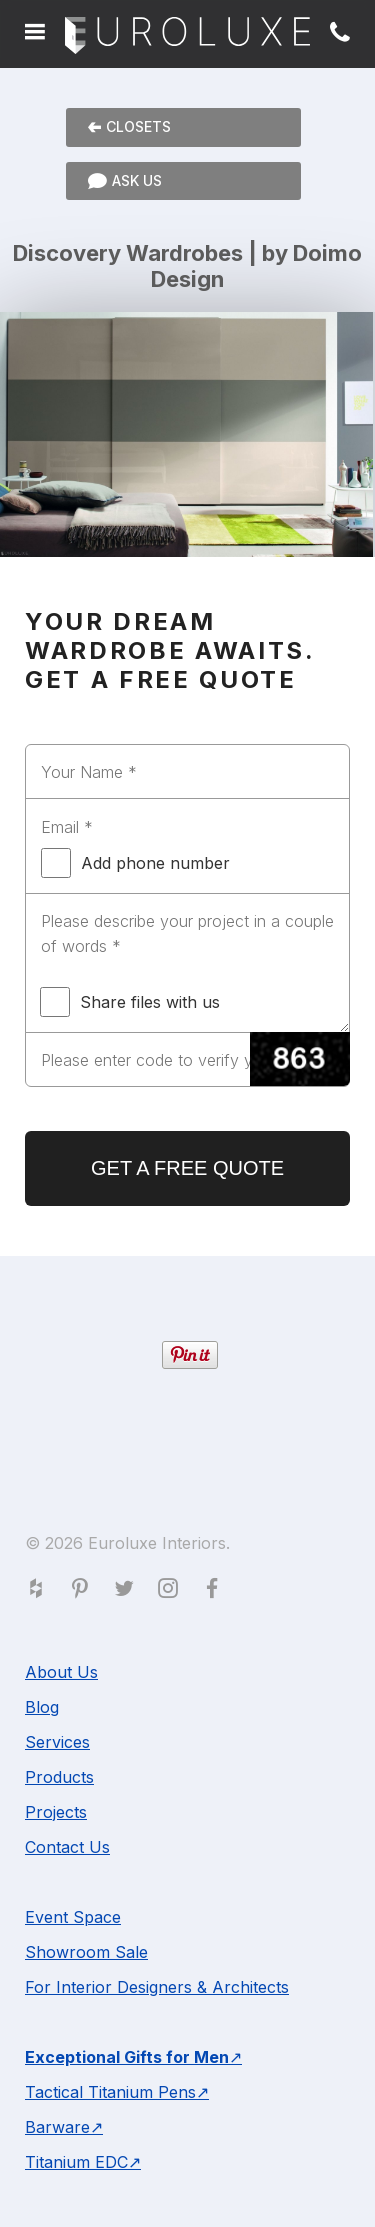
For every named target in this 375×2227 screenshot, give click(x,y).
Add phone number (135, 863)
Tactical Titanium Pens (110, 2092)
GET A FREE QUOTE (187, 1168)
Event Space (73, 1917)
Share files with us (130, 1002)
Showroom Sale (86, 1952)
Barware (57, 2127)
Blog (42, 1707)
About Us (61, 1672)
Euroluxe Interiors (187, 36)
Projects (56, 1812)
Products (59, 1777)
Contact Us (67, 1847)
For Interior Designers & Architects (157, 1987)
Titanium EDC (76, 2162)
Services (57, 1742)
